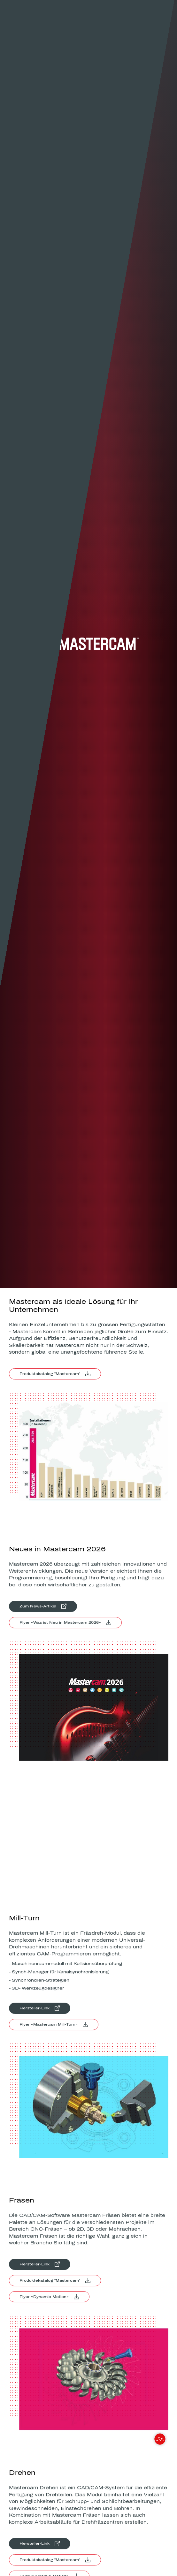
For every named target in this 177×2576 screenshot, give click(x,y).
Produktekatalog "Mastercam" (49, 1374)
